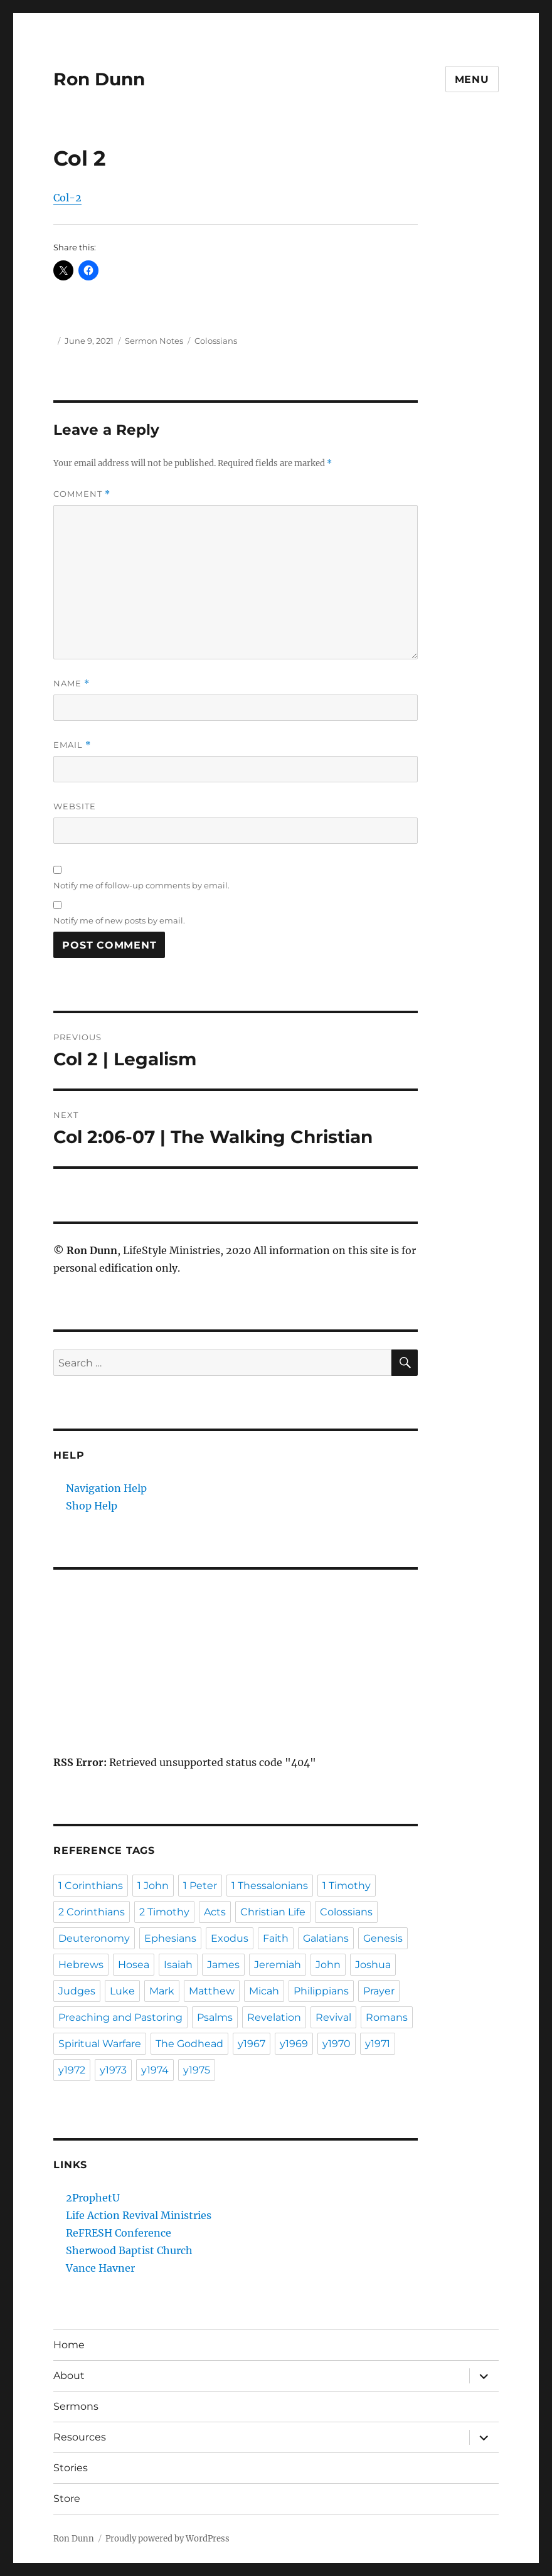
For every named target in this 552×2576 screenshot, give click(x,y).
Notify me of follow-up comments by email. (141, 885)
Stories (70, 2468)
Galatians (326, 1938)
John (328, 1965)
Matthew (212, 1991)
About (69, 2376)
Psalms (215, 2017)
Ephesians (170, 1938)
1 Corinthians (90, 1886)
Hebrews (81, 1965)
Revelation (274, 2017)
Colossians (215, 341)
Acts (215, 1912)
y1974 (155, 2070)
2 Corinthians (91, 1912)
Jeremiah (277, 1965)
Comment (81, 494)
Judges (76, 1991)
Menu (472, 79)
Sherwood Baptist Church (129, 2250)
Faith (276, 1938)
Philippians (321, 1991)
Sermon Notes (154, 341)
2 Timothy (164, 1912)
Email (72, 745)
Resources (79, 2437)
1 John (153, 1886)
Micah (264, 1991)
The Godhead (189, 2044)
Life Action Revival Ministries (138, 2215)
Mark (161, 1991)
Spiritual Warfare (99, 2044)
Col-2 (67, 197)
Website (74, 806)
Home (69, 2345)
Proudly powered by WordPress (167, 2538)
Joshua (373, 1965)
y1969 (294, 2044)
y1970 (336, 2044)
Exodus (229, 1938)
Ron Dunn (99, 79)
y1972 (71, 2070)
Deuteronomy (94, 1938)
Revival (333, 2017)
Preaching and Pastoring (120, 2017)
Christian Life (272, 1912)
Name (71, 683)
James (223, 1965)
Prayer (379, 1991)
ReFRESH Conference (118, 2233)
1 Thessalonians (269, 1886)
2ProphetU (93, 2197)
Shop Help (91, 1505)
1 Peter (200, 1886)
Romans (387, 2017)
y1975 (196, 2070)
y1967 (251, 2044)
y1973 (113, 2070)
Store (66, 2498)
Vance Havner (100, 2268)
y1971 (377, 2044)
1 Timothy (346, 1886)
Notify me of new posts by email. (119, 920)
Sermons (75, 2406)
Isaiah (178, 1965)
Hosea (133, 1965)
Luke (122, 1991)
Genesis (383, 1938)
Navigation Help (106, 1488)
